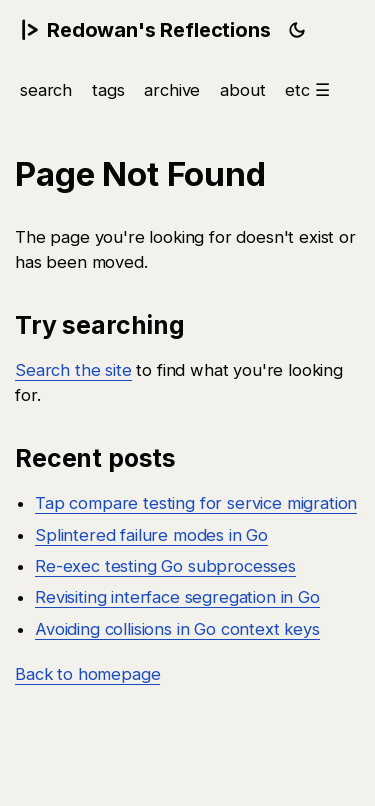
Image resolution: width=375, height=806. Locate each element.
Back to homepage (87, 674)
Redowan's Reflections (145, 30)
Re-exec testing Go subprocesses (165, 566)
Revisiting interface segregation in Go (177, 597)
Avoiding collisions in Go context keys (177, 628)
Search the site (73, 370)
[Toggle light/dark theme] (297, 30)
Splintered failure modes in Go (151, 534)
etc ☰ (307, 90)
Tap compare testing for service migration (196, 503)
